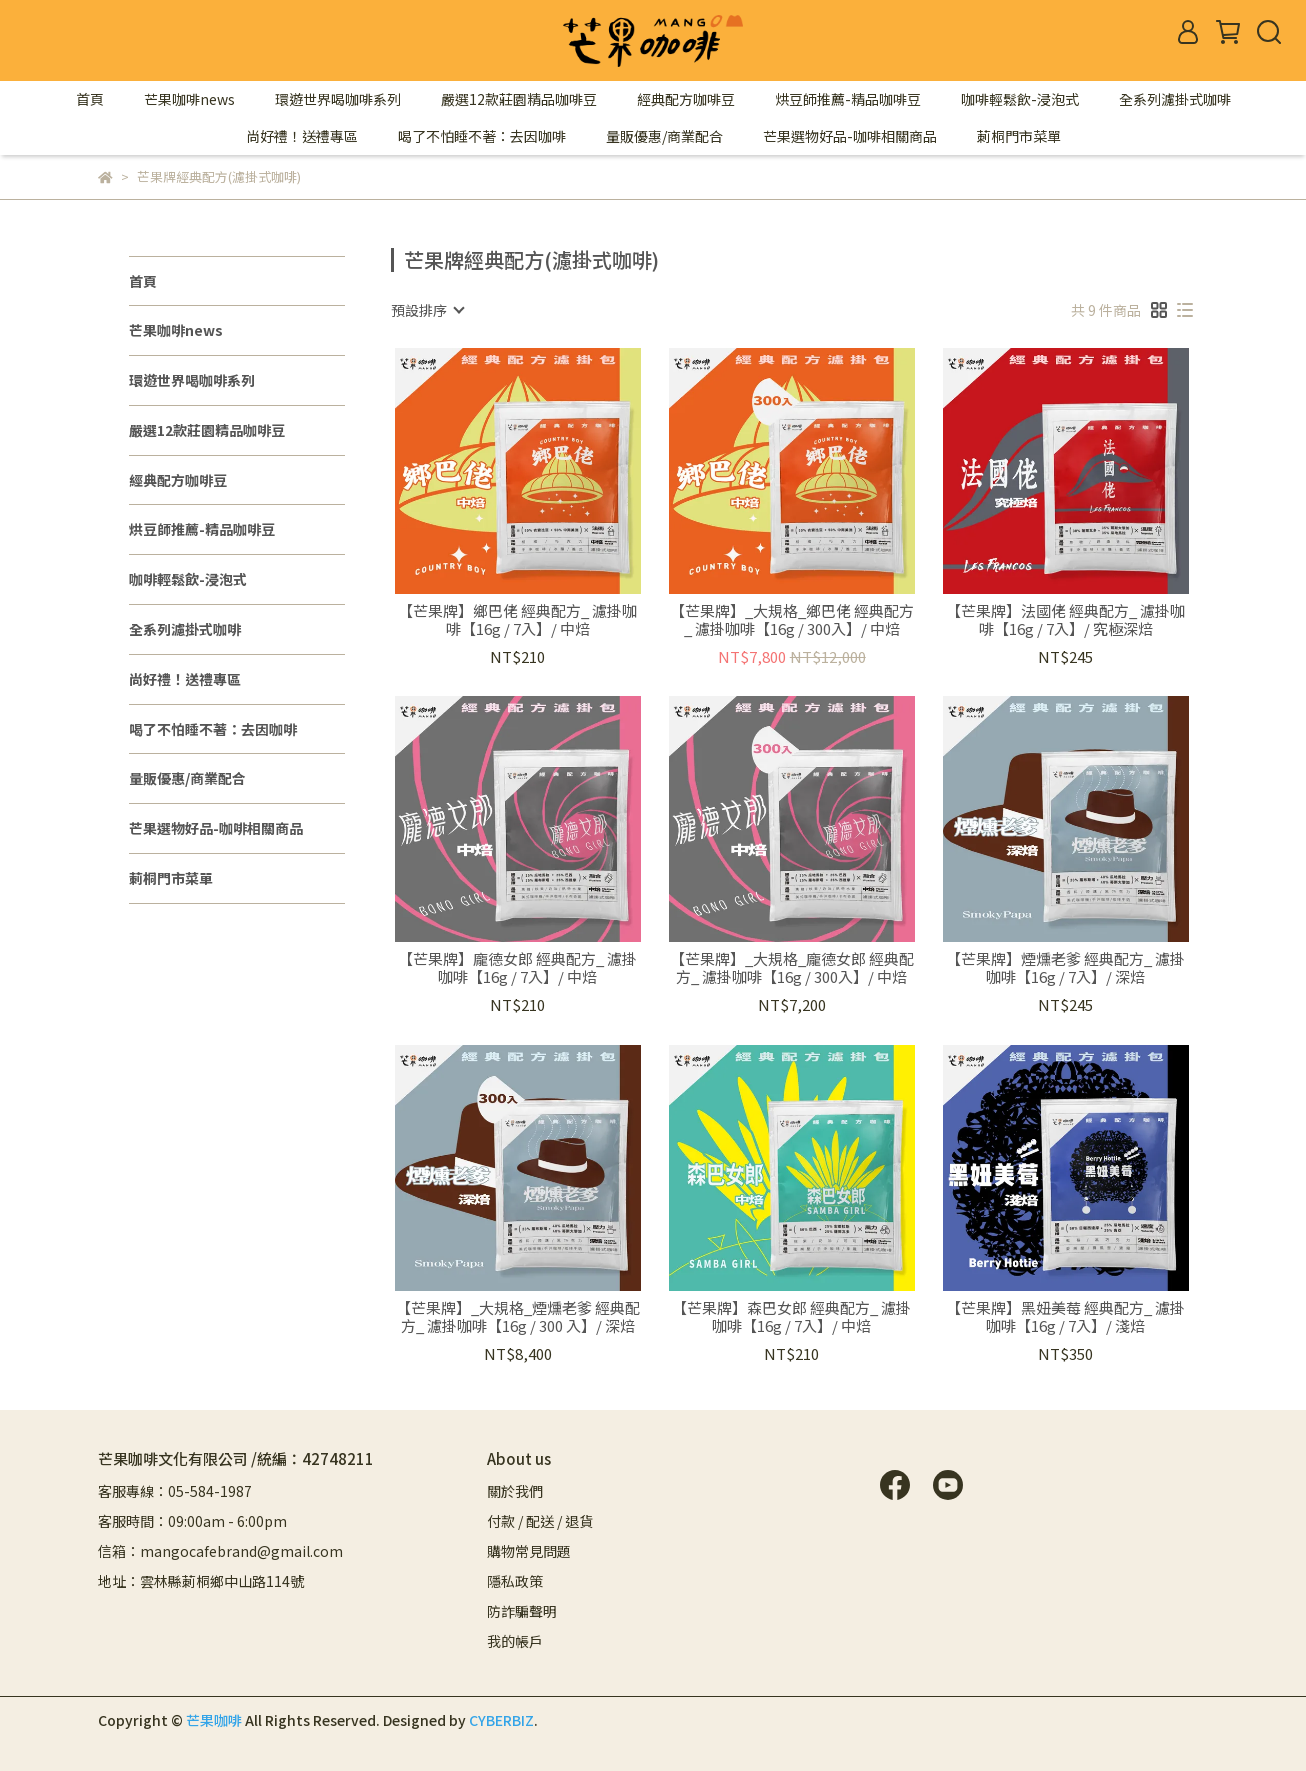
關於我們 (515, 1491)
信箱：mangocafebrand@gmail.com (220, 1551)
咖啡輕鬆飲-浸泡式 (1020, 99)
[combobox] (427, 310)
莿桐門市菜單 (1019, 136)
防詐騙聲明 (522, 1611)
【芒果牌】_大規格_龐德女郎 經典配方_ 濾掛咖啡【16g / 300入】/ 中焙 (792, 968)
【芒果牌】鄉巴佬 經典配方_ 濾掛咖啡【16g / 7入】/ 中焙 (517, 620)
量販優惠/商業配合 (664, 136)
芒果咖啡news (189, 99)
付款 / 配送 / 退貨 (540, 1521)
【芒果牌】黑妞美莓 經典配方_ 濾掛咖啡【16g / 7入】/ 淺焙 (1065, 1317)
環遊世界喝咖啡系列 (338, 99)
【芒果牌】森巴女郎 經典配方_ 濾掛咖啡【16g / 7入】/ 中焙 (791, 1317)
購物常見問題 (529, 1551)
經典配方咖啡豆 (686, 99)
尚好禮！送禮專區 (302, 136)
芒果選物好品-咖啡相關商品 (850, 136)
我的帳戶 (515, 1641)
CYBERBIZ (501, 1720)
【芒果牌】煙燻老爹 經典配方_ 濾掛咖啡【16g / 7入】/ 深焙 (1065, 968)
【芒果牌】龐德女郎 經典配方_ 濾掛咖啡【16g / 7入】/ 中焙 (517, 968)
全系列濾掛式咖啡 (1175, 99)
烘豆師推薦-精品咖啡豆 (848, 99)
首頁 (90, 99)
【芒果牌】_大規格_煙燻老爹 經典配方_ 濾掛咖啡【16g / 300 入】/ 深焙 (518, 1317)
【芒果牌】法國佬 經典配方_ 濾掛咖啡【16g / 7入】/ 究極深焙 (1065, 620)
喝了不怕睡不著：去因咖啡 (482, 136)
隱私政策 (515, 1581)
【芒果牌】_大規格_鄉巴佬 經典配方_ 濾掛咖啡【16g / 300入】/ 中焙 (792, 620)
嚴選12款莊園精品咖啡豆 (519, 99)
